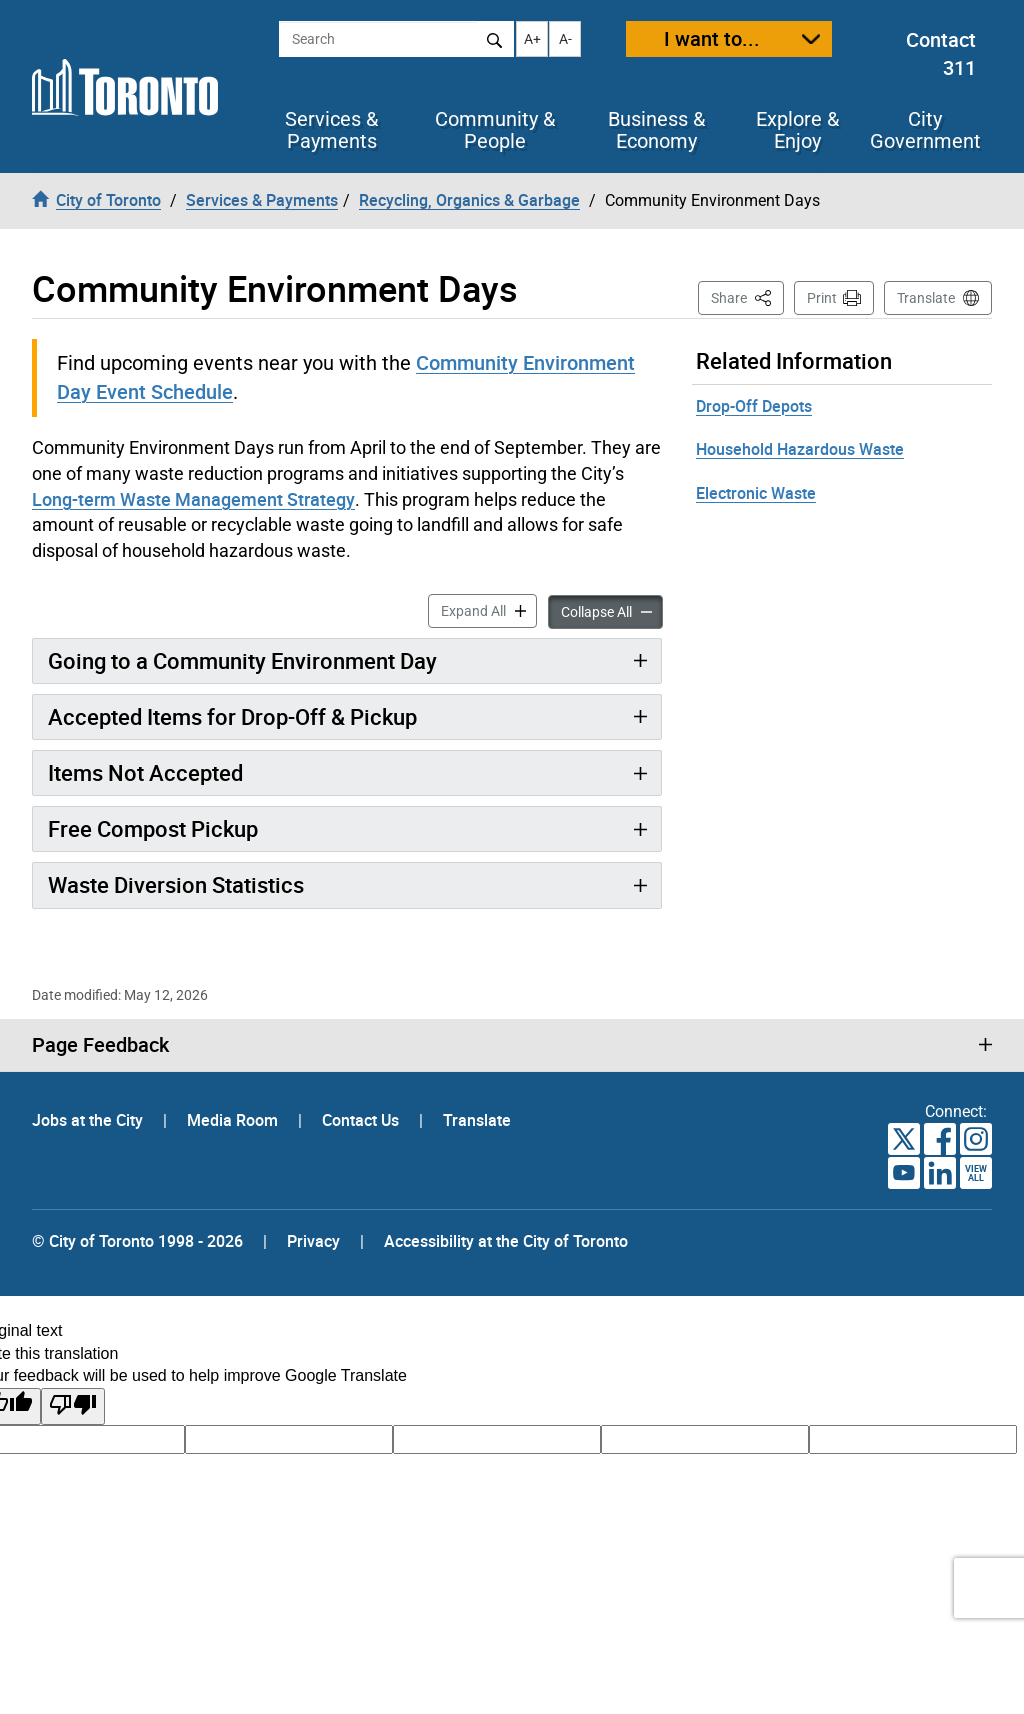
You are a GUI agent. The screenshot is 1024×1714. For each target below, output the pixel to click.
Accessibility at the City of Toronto (506, 1241)
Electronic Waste (756, 493)
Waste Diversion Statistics (176, 884)
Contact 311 (941, 54)
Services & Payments (331, 130)
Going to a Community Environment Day (242, 660)
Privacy (313, 1241)
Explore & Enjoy (797, 130)
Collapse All (612, 610)
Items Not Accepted (145, 772)
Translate (926, 298)
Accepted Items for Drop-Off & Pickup (232, 716)
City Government (925, 130)
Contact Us (362, 1120)
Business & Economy (656, 130)
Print (822, 298)
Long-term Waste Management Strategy (193, 499)
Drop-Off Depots (754, 406)
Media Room (234, 1120)
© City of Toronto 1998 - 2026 (137, 1241)
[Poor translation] (73, 1406)
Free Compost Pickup (153, 828)
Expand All (489, 609)
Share (747, 296)
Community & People (495, 130)
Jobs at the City (89, 1120)
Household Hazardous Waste (800, 449)
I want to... (712, 38)
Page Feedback (100, 1045)
